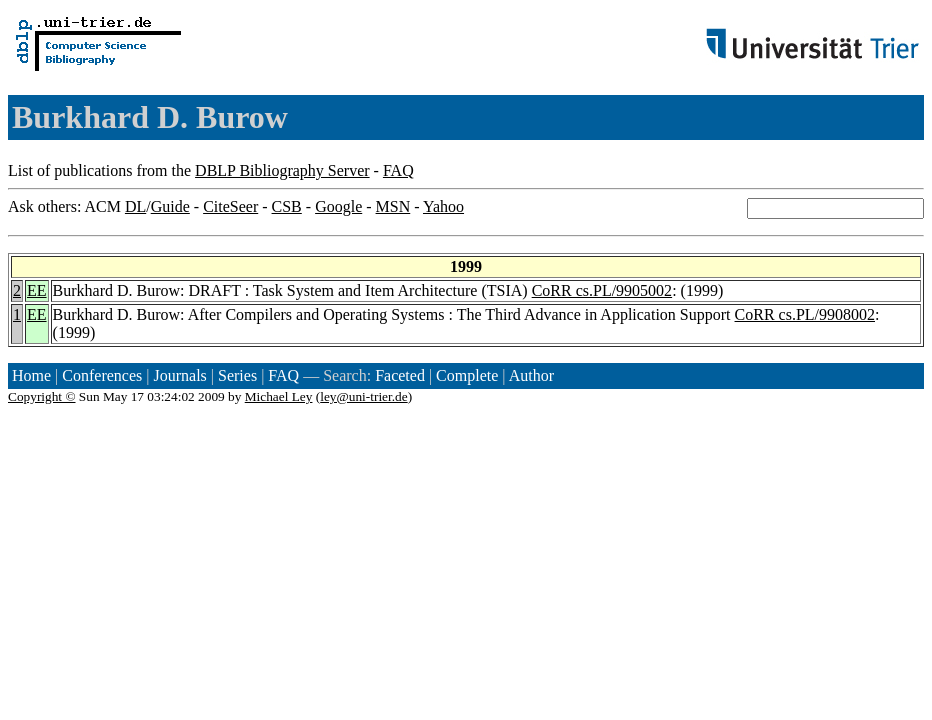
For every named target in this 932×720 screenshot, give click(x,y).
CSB (287, 206)
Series (237, 375)
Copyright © (42, 396)
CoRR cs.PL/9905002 (602, 290)
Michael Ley (279, 396)
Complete (467, 375)
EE (37, 290)
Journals (179, 375)
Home (31, 375)
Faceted (400, 375)
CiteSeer (230, 206)
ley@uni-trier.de (363, 396)
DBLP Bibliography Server (282, 170)
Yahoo (443, 206)
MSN (393, 206)
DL (135, 206)
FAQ (398, 170)
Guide (170, 206)
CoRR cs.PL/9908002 (805, 314)
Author (531, 375)
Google (338, 206)
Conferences (102, 375)
